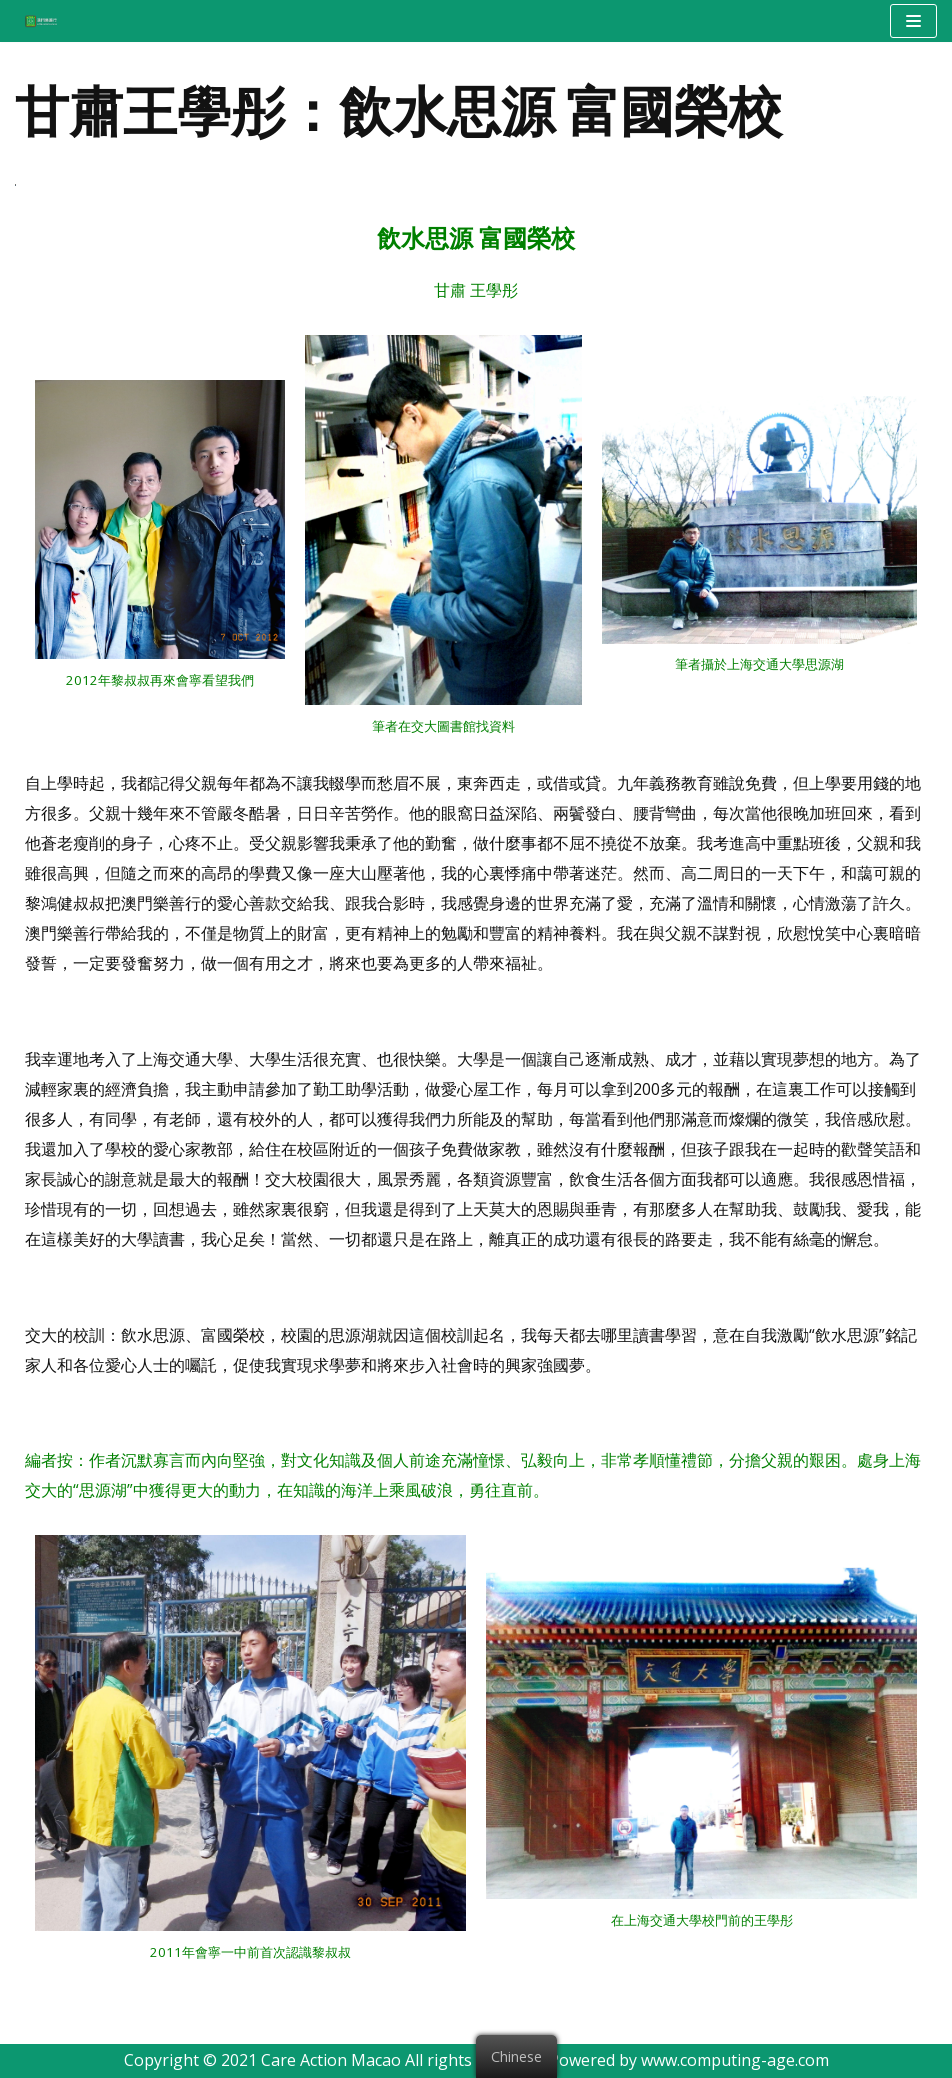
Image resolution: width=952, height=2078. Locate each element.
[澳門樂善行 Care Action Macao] (36, 20)
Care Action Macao (331, 2060)
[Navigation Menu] (913, 21)
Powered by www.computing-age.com (689, 2060)
